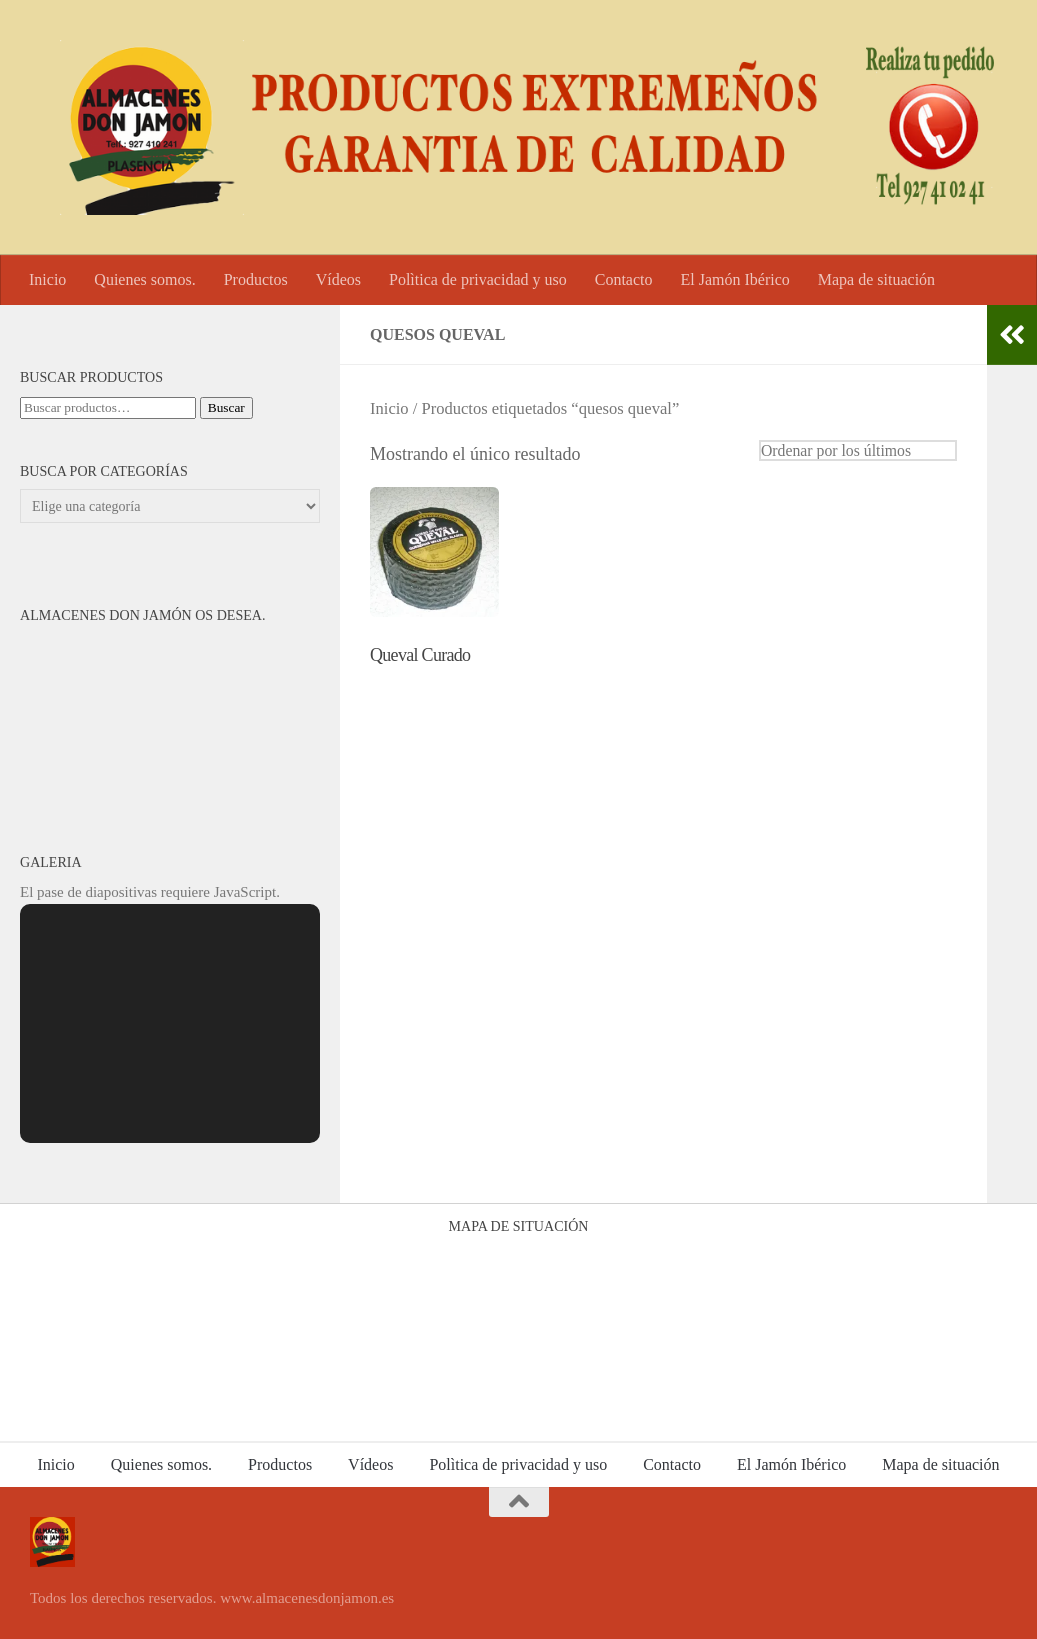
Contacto (624, 279)
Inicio (47, 279)
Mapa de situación (876, 279)
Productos (256, 279)
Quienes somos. (144, 279)
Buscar (226, 407)
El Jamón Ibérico (734, 279)
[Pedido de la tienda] (858, 450)
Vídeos (338, 279)
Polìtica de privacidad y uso (478, 279)
